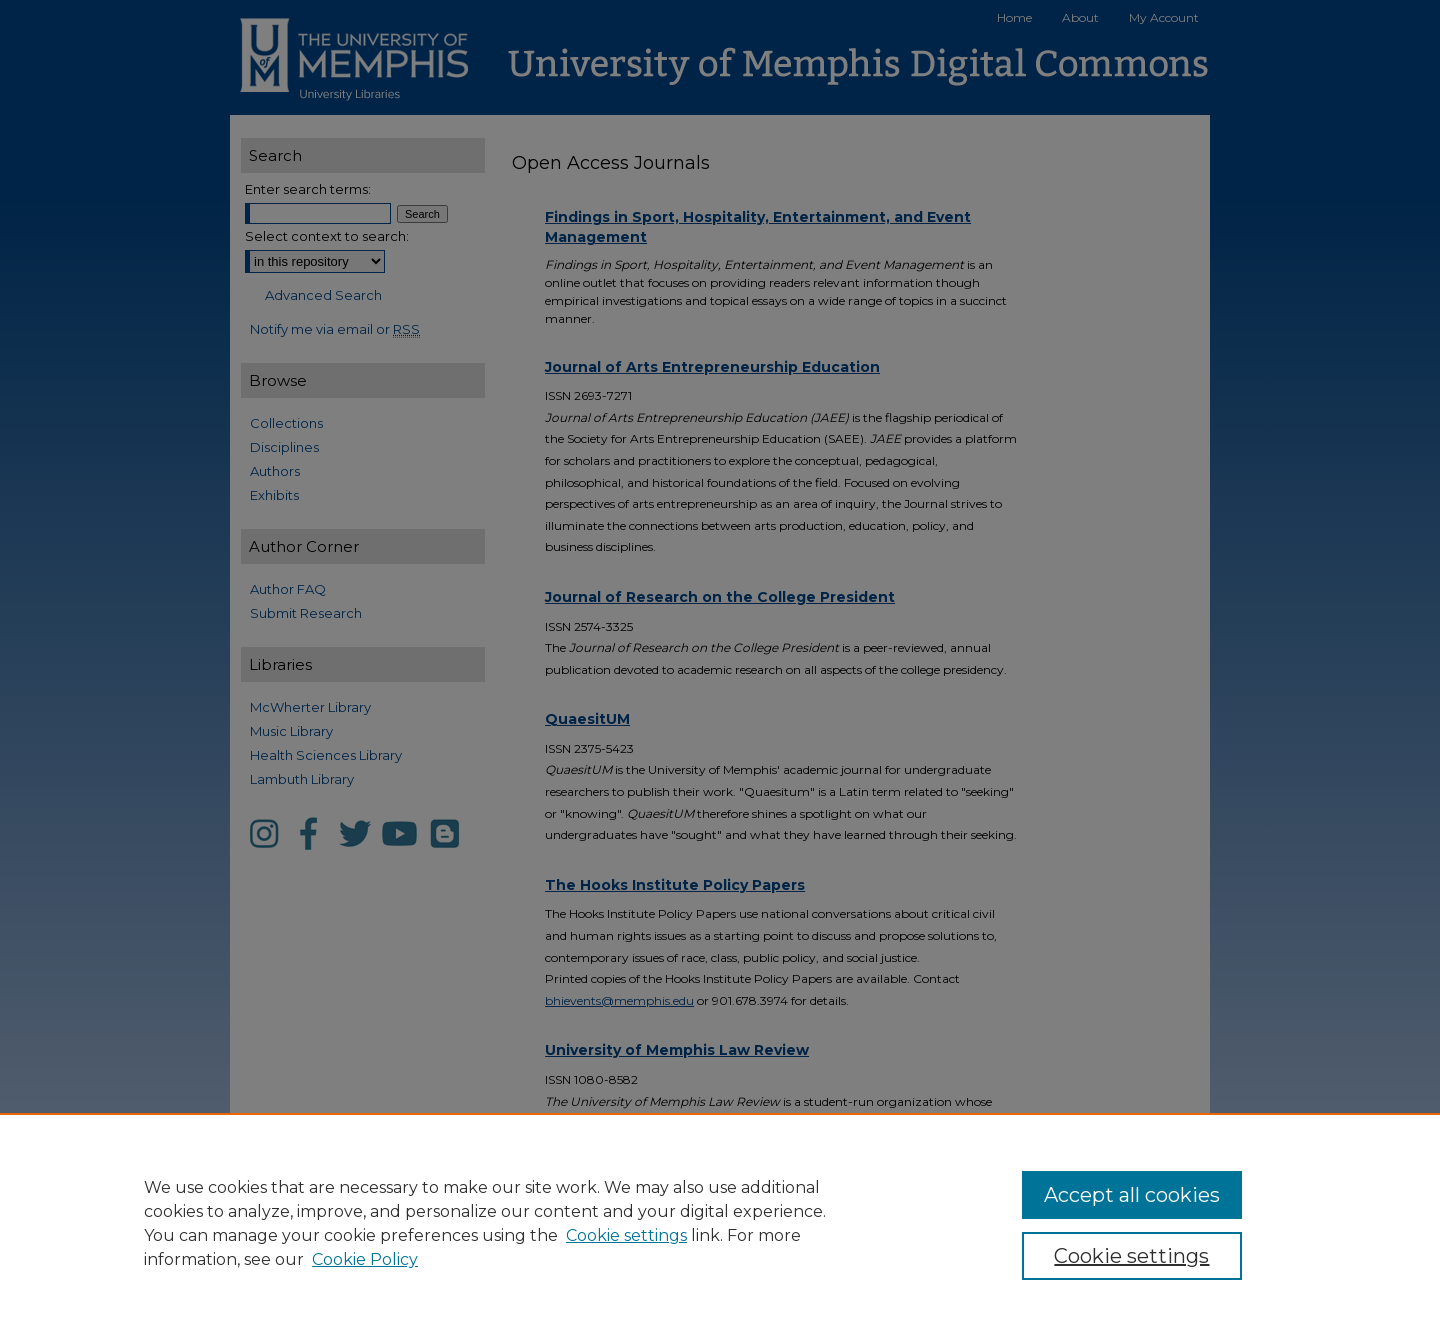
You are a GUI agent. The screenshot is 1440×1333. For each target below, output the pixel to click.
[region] (720, 1223)
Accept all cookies (1132, 1195)
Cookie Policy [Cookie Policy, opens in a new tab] (365, 1259)
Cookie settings (626, 1235)
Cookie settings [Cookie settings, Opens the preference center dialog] (1131, 1256)
